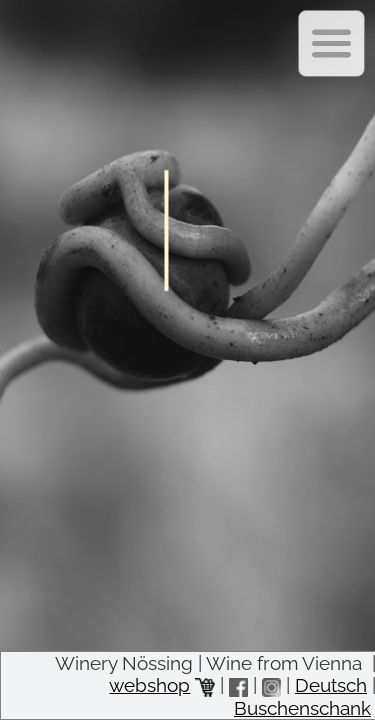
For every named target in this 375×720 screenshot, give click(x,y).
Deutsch (331, 685)
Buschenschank (302, 708)
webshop (161, 685)
